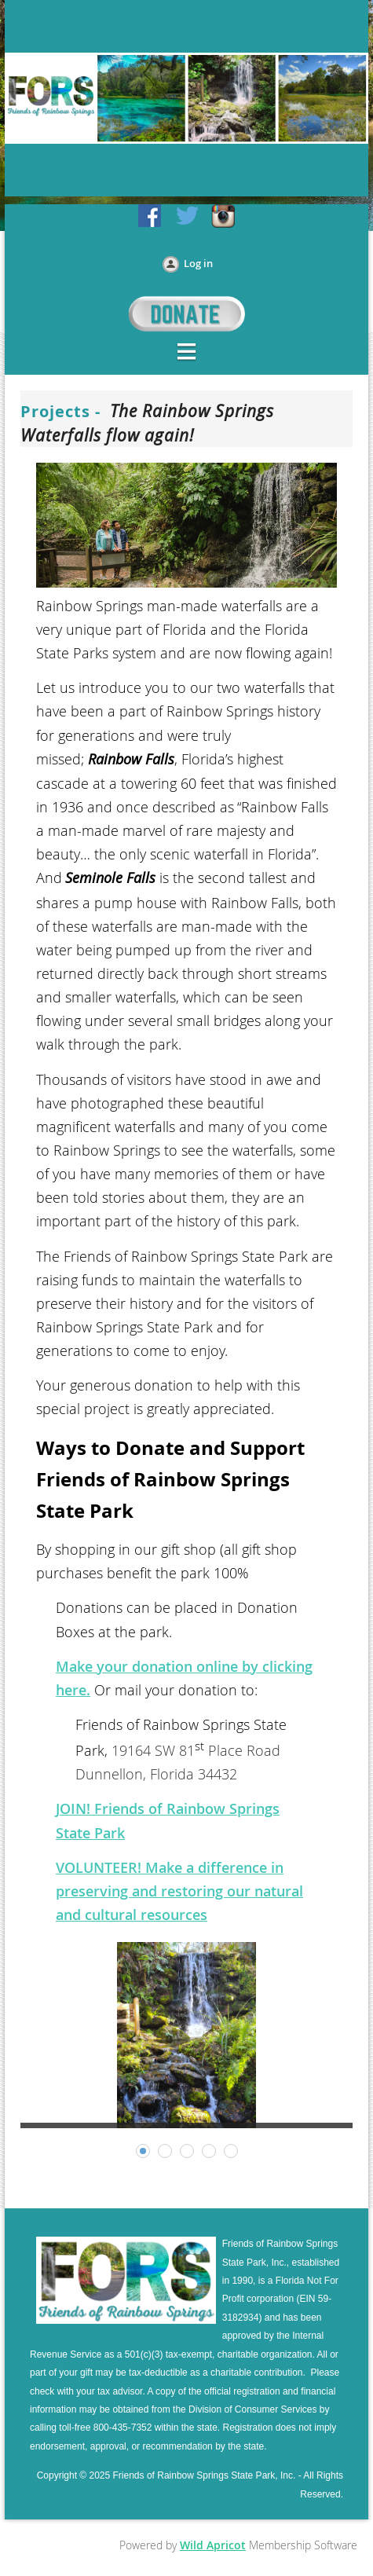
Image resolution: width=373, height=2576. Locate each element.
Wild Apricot (213, 2545)
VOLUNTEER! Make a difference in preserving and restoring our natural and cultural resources (179, 1891)
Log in (198, 263)
